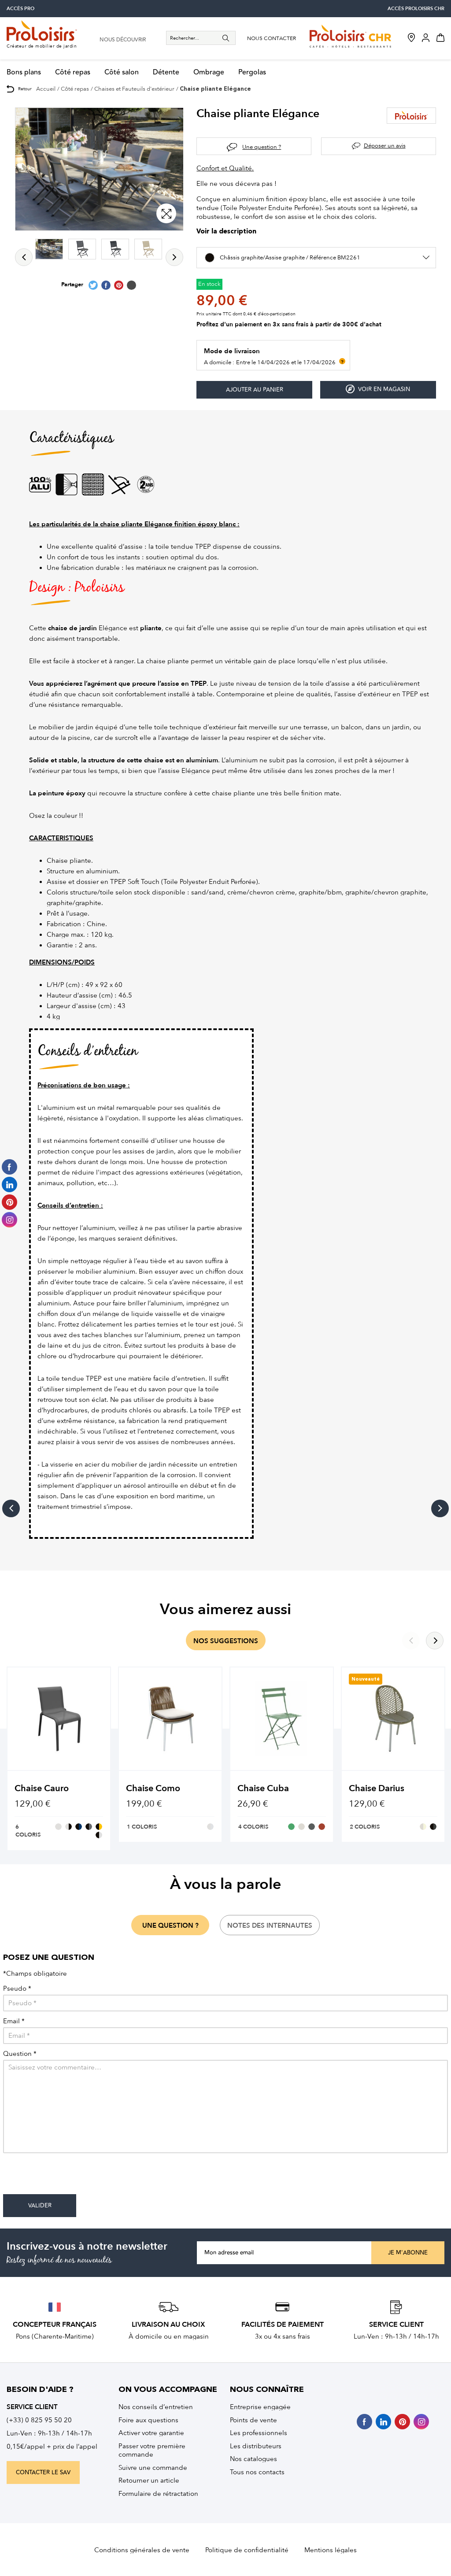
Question (20, 2054)
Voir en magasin (378, 389)
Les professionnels (258, 2433)
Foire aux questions (148, 2420)
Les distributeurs (255, 2446)
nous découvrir (123, 40)
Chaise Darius (376, 1788)
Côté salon (121, 72)
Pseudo (17, 1988)
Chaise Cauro (42, 1788)
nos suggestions (225, 1641)
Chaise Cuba (263, 1788)
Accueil (45, 88)
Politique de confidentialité (246, 2550)
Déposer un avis (385, 145)
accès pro (20, 8)
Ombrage (208, 72)
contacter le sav (43, 2472)
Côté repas (72, 72)
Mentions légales (330, 2550)
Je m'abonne (408, 2252)
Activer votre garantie (151, 2433)
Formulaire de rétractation (158, 2494)
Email (14, 2021)
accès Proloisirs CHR (416, 8)
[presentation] (70, 2177)
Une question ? (261, 147)
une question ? (170, 1925)
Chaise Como (153, 1788)
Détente (166, 72)
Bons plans (24, 72)
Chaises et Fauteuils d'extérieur (134, 88)
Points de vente (253, 2420)
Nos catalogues (253, 2459)
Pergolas (252, 72)
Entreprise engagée (260, 2407)
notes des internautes (269, 1925)
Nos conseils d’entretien (155, 2407)
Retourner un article (148, 2480)
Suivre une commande (152, 2468)
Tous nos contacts (257, 2472)
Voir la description (226, 232)
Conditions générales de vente (141, 2550)
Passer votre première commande (151, 2450)
